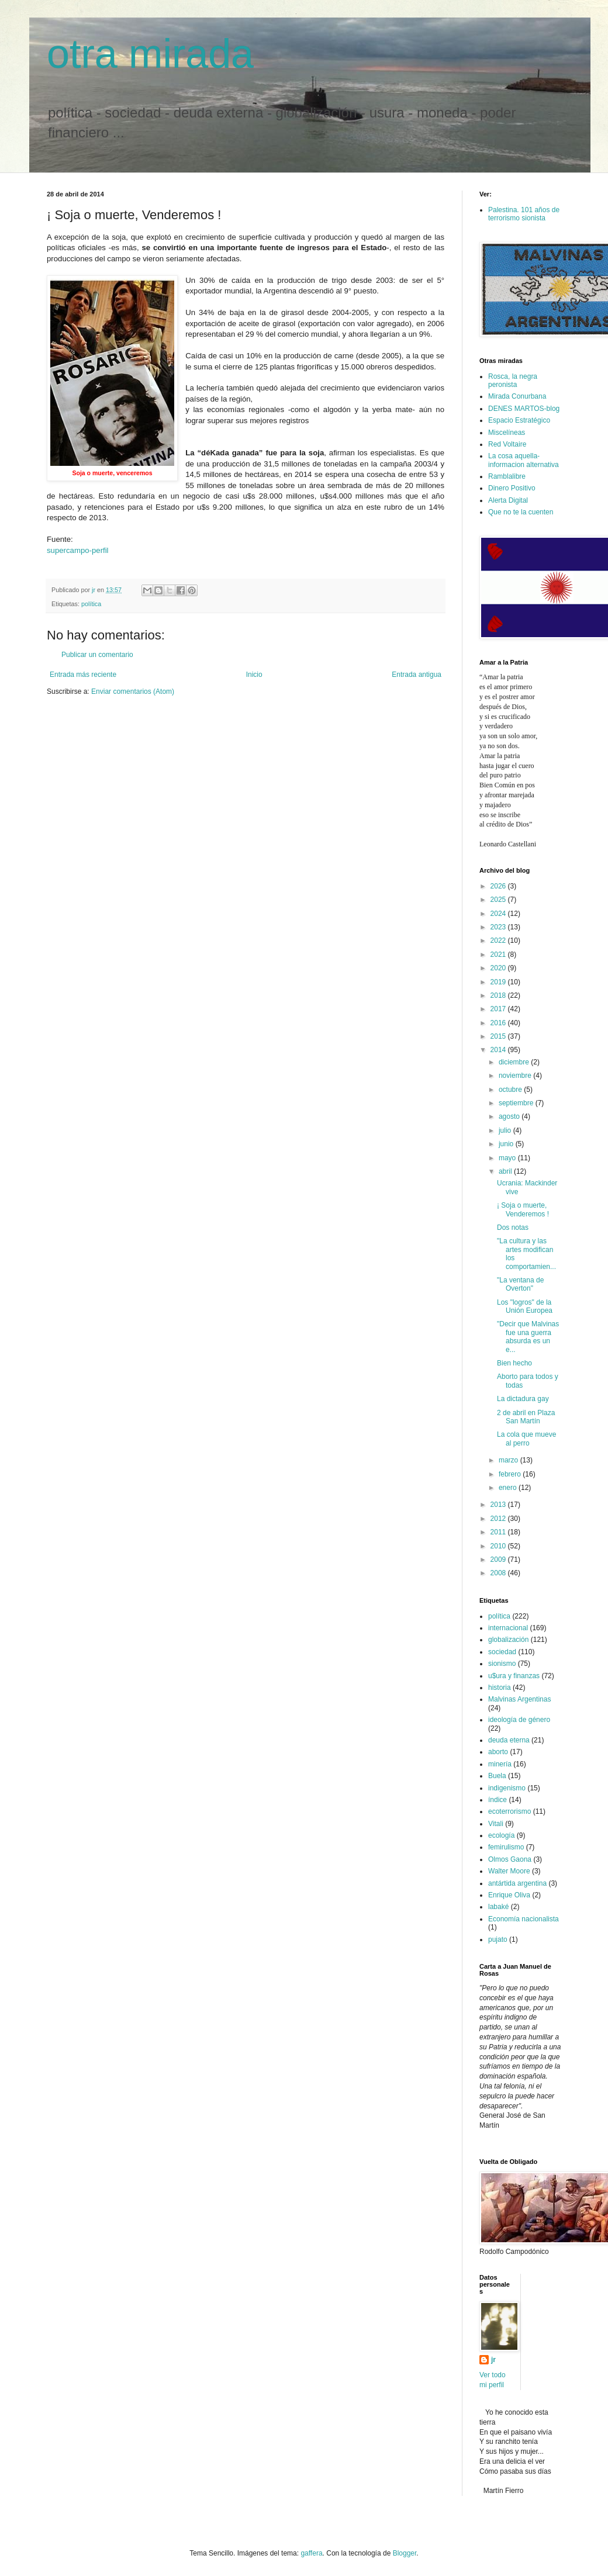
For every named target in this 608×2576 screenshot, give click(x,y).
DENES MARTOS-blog (523, 408)
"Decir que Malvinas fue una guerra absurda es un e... (528, 1336)
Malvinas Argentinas (519, 1699)
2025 (499, 899)
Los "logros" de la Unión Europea (524, 1306)
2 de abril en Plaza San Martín (526, 1417)
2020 (499, 968)
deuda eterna (509, 1740)
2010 (499, 1546)
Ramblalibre (507, 476)
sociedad (502, 1652)
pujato (497, 1939)
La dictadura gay (523, 1399)
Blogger (405, 2553)
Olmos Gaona (509, 1859)
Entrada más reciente (83, 674)
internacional (508, 1628)
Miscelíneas (506, 432)
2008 (499, 1573)
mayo (508, 1158)
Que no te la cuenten (520, 512)
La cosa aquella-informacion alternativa (523, 460)
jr (493, 2360)
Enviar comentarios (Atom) (132, 691)
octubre (511, 1089)
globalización (508, 1639)
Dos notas (512, 1227)
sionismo (502, 1663)
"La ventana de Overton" (520, 1284)
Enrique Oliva (509, 1895)
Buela (497, 1776)
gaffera (311, 2553)
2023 (499, 927)
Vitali (495, 1824)
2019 (499, 982)
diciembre (515, 1062)
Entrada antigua (416, 674)
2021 (499, 954)
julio (506, 1130)
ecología (501, 1835)
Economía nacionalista (523, 1919)
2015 (499, 1036)
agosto (510, 1116)
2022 (499, 940)
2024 (499, 914)
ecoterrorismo (509, 1811)
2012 (499, 1519)
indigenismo (507, 1788)
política (91, 603)
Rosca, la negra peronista (512, 380)
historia (499, 1687)
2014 (499, 1050)
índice (497, 1800)
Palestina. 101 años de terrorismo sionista (523, 214)
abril (506, 1171)
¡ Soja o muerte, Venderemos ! (523, 1209)
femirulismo (506, 1847)
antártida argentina (517, 1883)
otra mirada (150, 54)
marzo (509, 1460)
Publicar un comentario (97, 655)
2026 (499, 886)
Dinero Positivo (512, 488)
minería (500, 1764)
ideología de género (519, 1720)
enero (509, 1488)
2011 (499, 1532)
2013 (499, 1504)
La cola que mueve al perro (526, 1438)
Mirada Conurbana (517, 396)
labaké (498, 1907)
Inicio (254, 674)
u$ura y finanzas (514, 1676)
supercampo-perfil (78, 550)
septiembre (517, 1103)
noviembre (516, 1075)
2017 (499, 1009)
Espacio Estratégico (519, 420)
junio (507, 1144)
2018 (499, 995)
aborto (498, 1752)
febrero (511, 1474)
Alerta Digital (508, 500)
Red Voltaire (507, 444)
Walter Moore (509, 1871)
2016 (499, 1023)
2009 (499, 1559)
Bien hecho (514, 1363)
